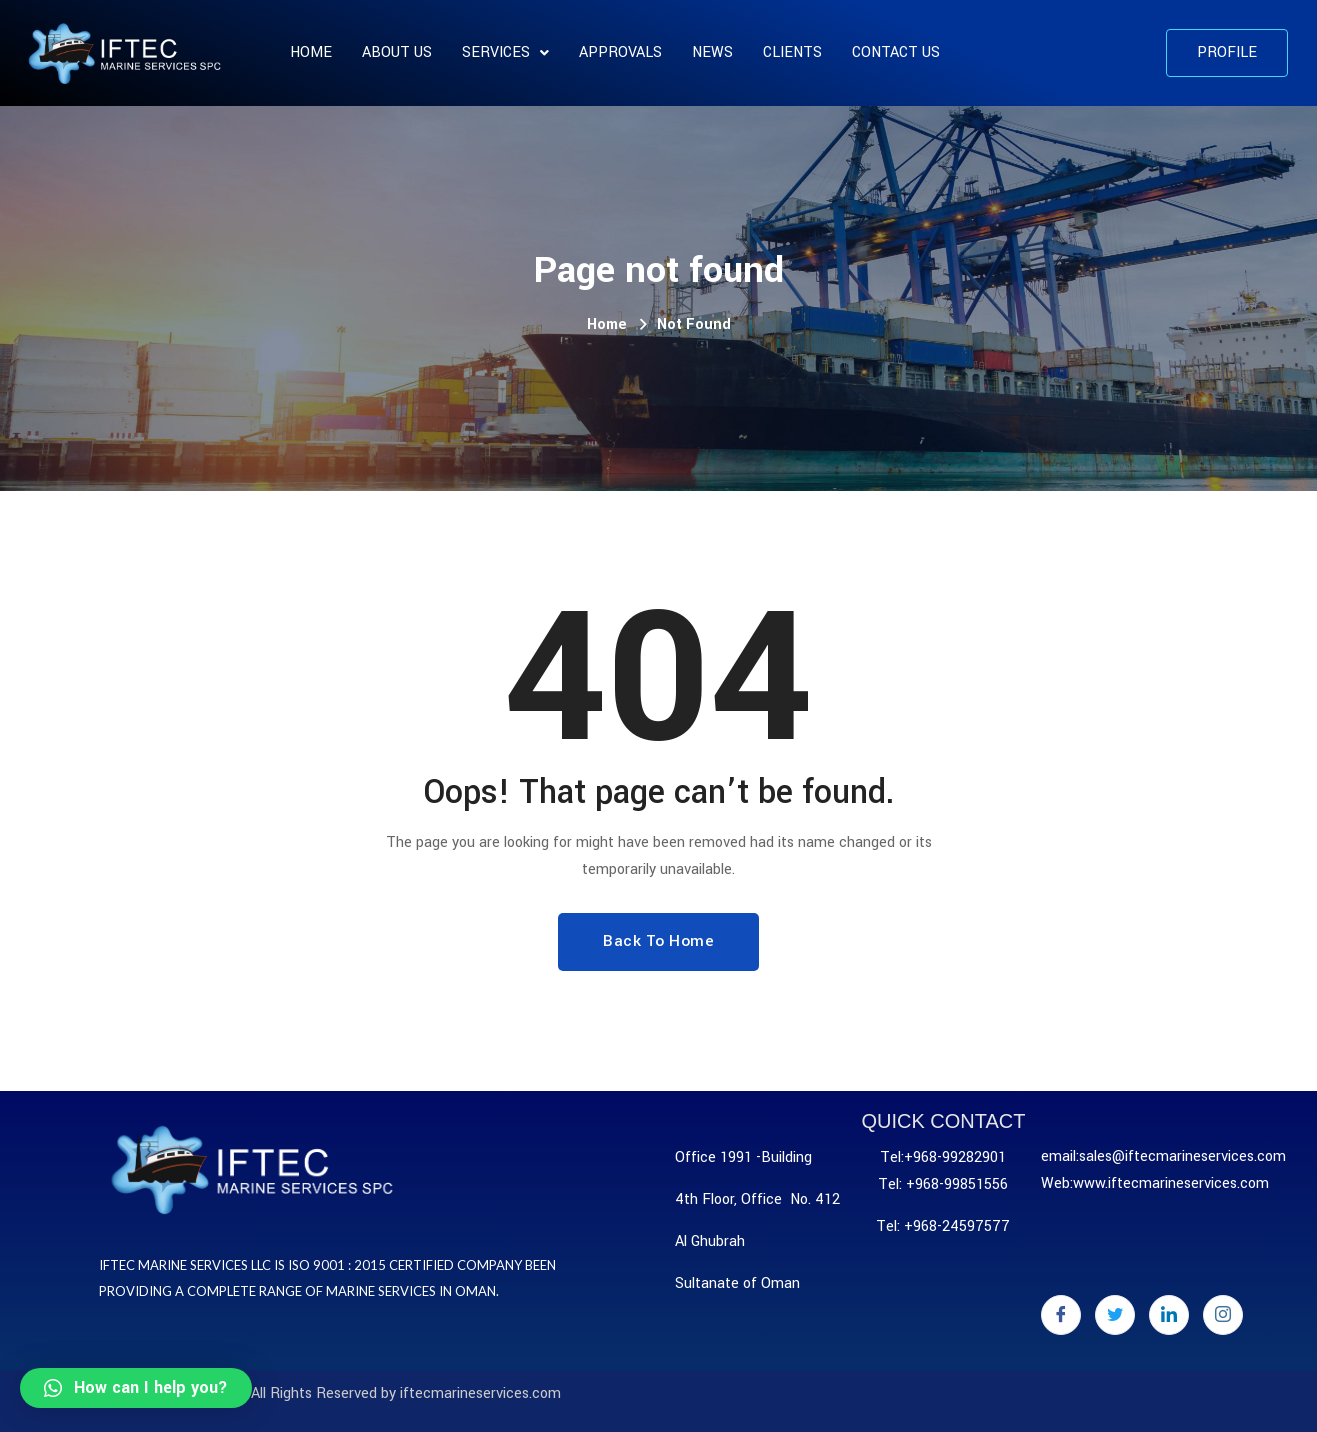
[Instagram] (1223, 1315)
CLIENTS (792, 52)
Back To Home (658, 941)
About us (397, 52)
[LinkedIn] (1169, 1315)
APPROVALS (620, 52)
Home (311, 52)
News (712, 52)
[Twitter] (1115, 1315)
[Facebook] (1061, 1315)
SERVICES (505, 52)
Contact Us (896, 52)
